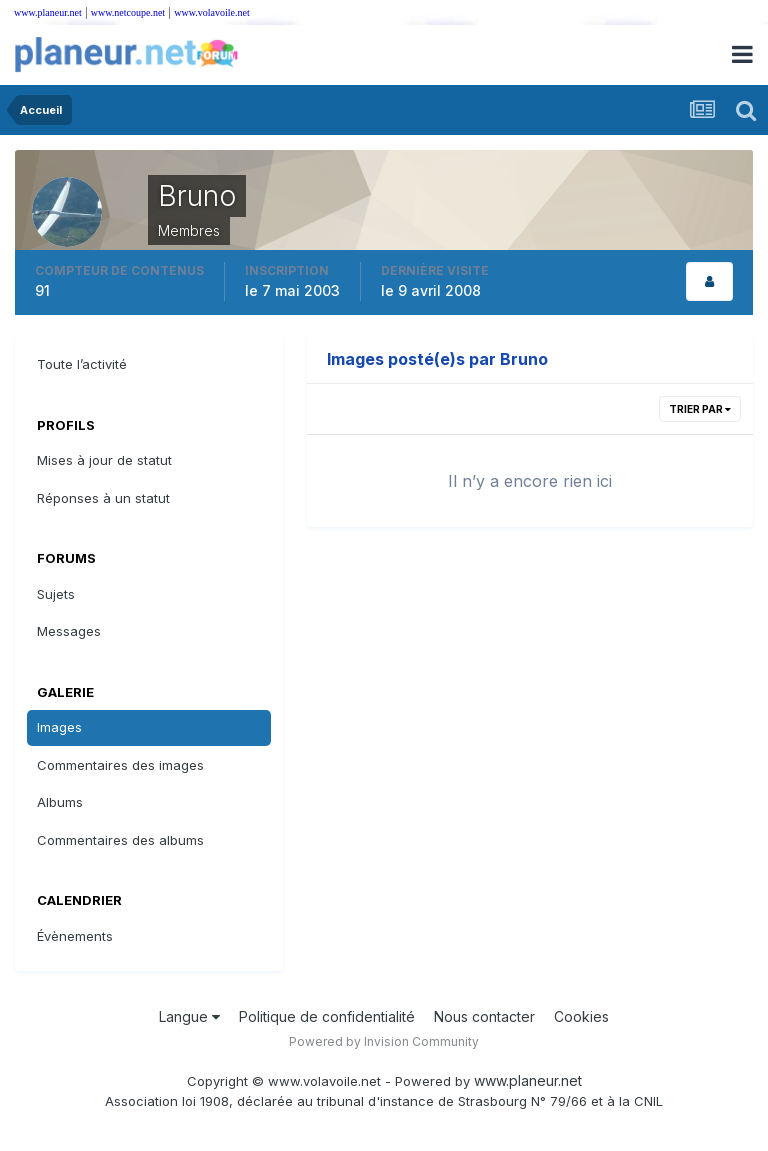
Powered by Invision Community (384, 1041)
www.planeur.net (48, 12)
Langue (189, 1016)
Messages (69, 631)
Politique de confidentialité (327, 1016)
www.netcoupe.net (128, 12)
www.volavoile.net (211, 12)
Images (59, 727)
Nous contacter (484, 1016)
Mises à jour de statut (104, 460)
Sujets (56, 594)
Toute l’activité (82, 364)
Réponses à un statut (103, 498)
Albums (60, 802)
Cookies (581, 1016)
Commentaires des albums (120, 840)
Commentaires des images (120, 765)
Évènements (75, 936)
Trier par (700, 409)
